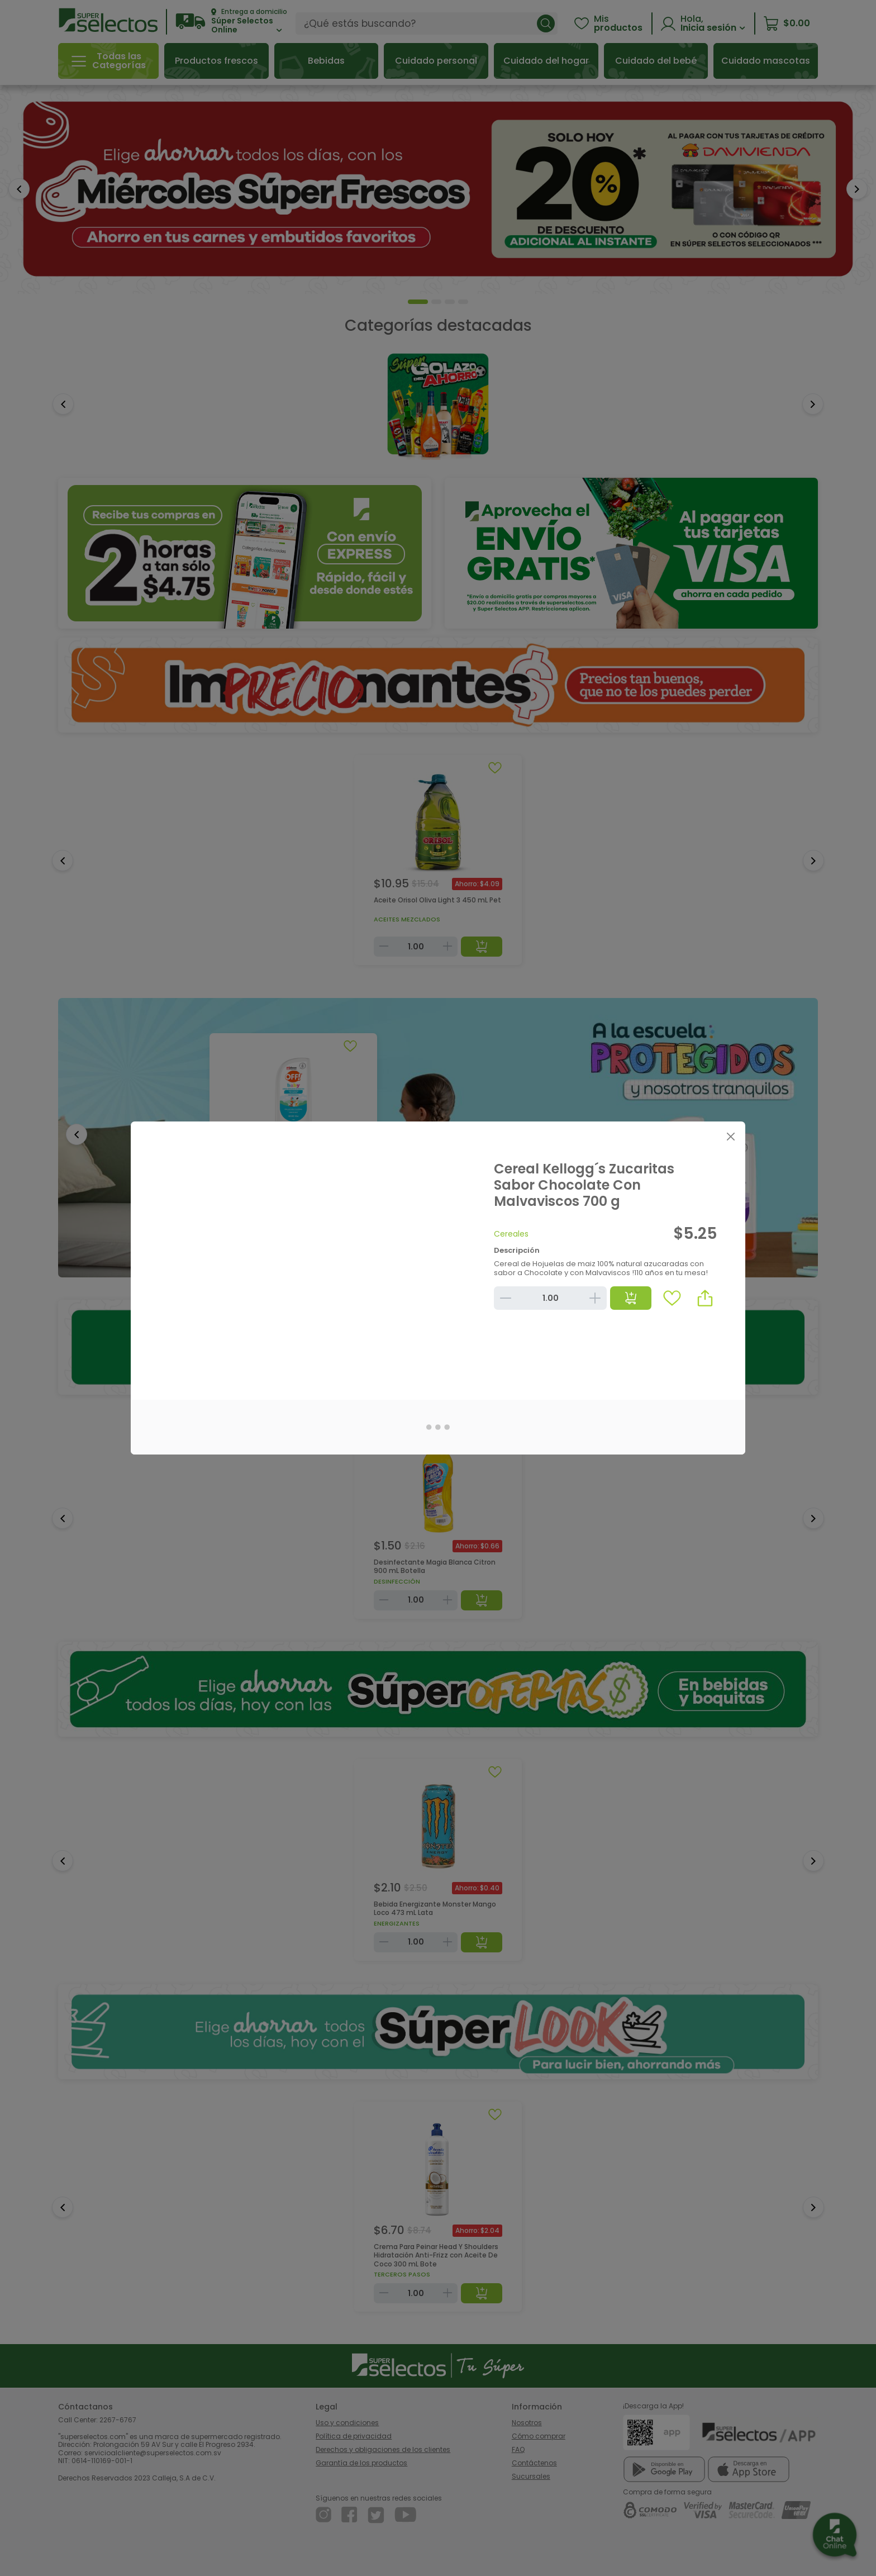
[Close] (730, 1136)
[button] (705, 1298)
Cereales (511, 1233)
